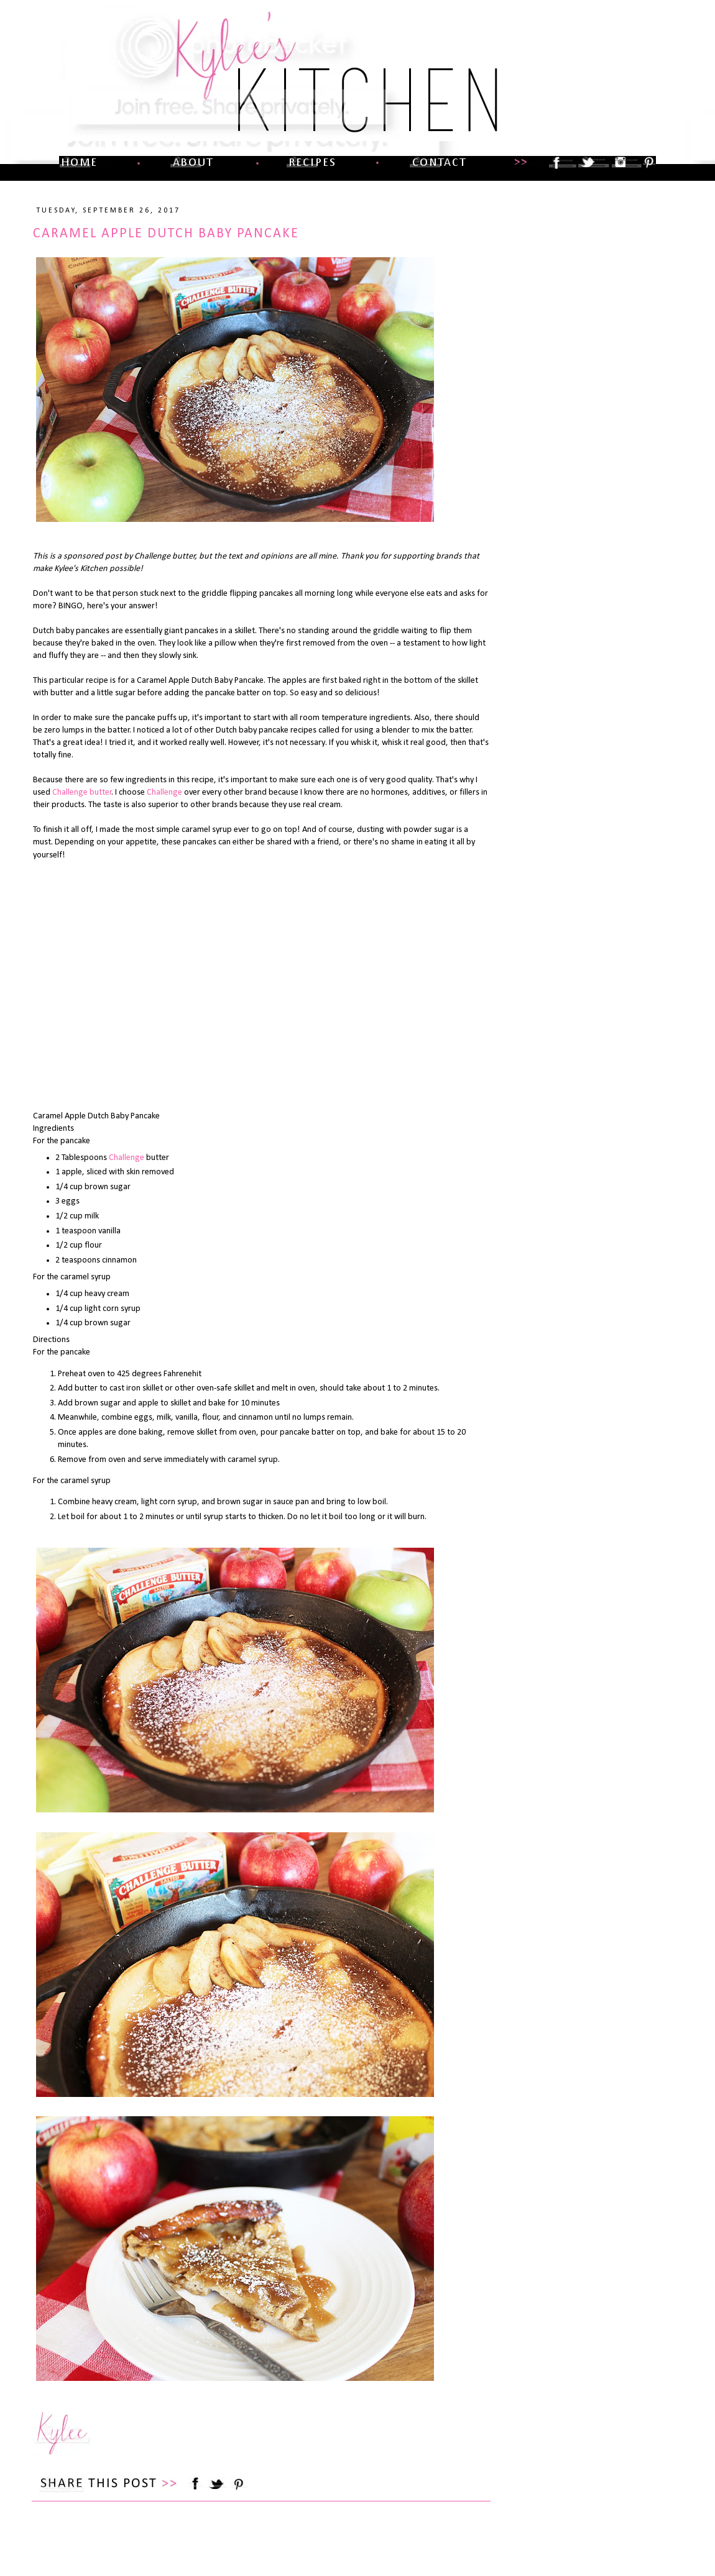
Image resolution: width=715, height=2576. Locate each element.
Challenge (164, 792)
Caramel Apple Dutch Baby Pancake (166, 234)
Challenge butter (82, 792)
